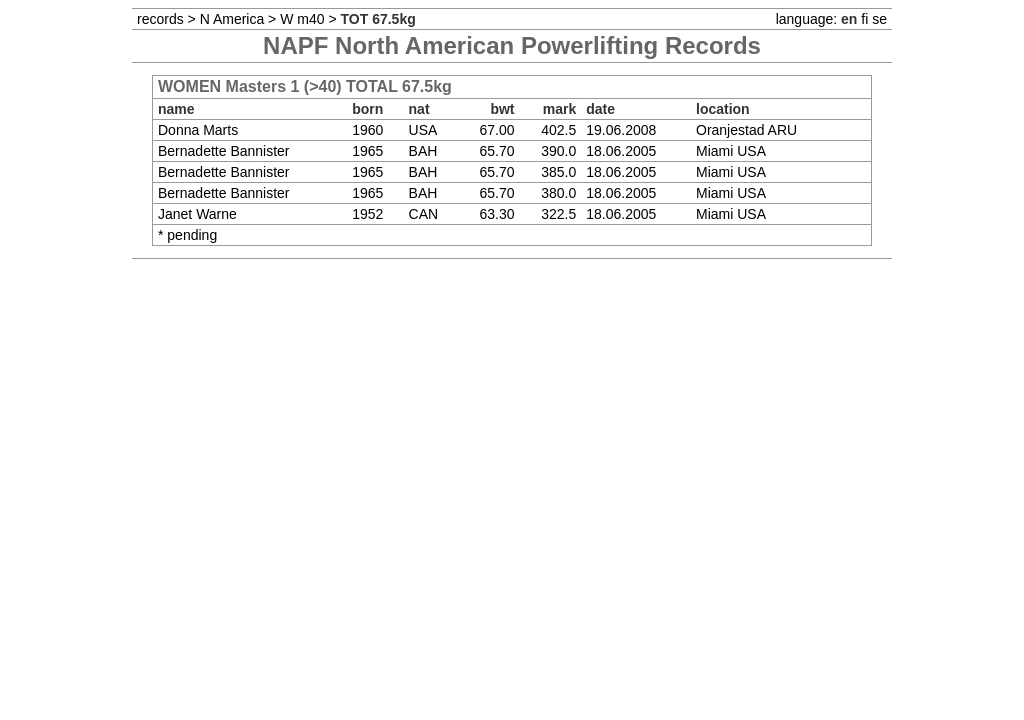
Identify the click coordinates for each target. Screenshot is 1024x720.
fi (864, 19)
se (879, 19)
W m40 (302, 19)
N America (232, 19)
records (160, 19)
